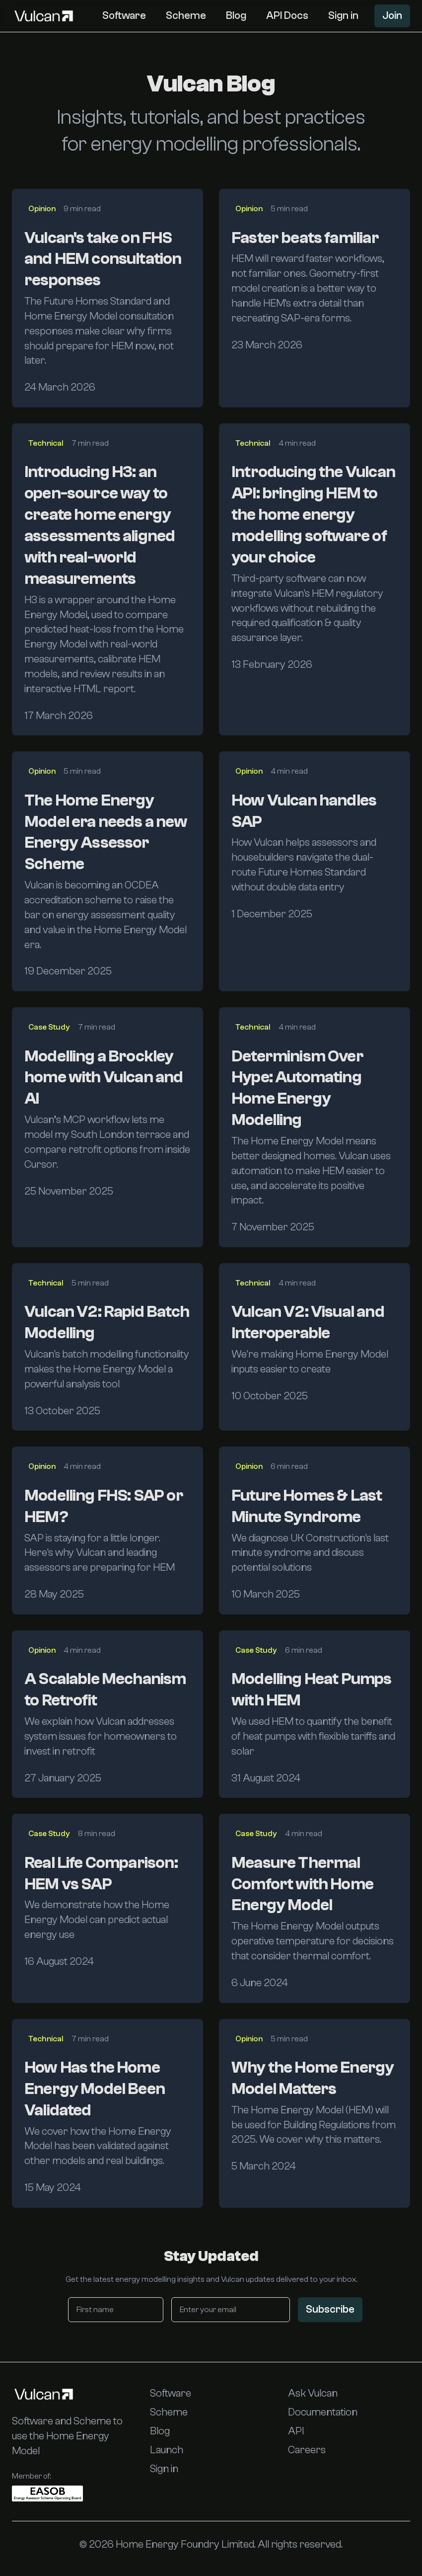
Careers (307, 2450)
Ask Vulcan (313, 2393)
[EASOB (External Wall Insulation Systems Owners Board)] (47, 2493)
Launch (166, 2450)
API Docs (287, 15)
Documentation (322, 2412)
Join (392, 15)
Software (124, 15)
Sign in (343, 15)
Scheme (186, 15)
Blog (236, 15)
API (296, 2431)
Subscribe (330, 2309)
